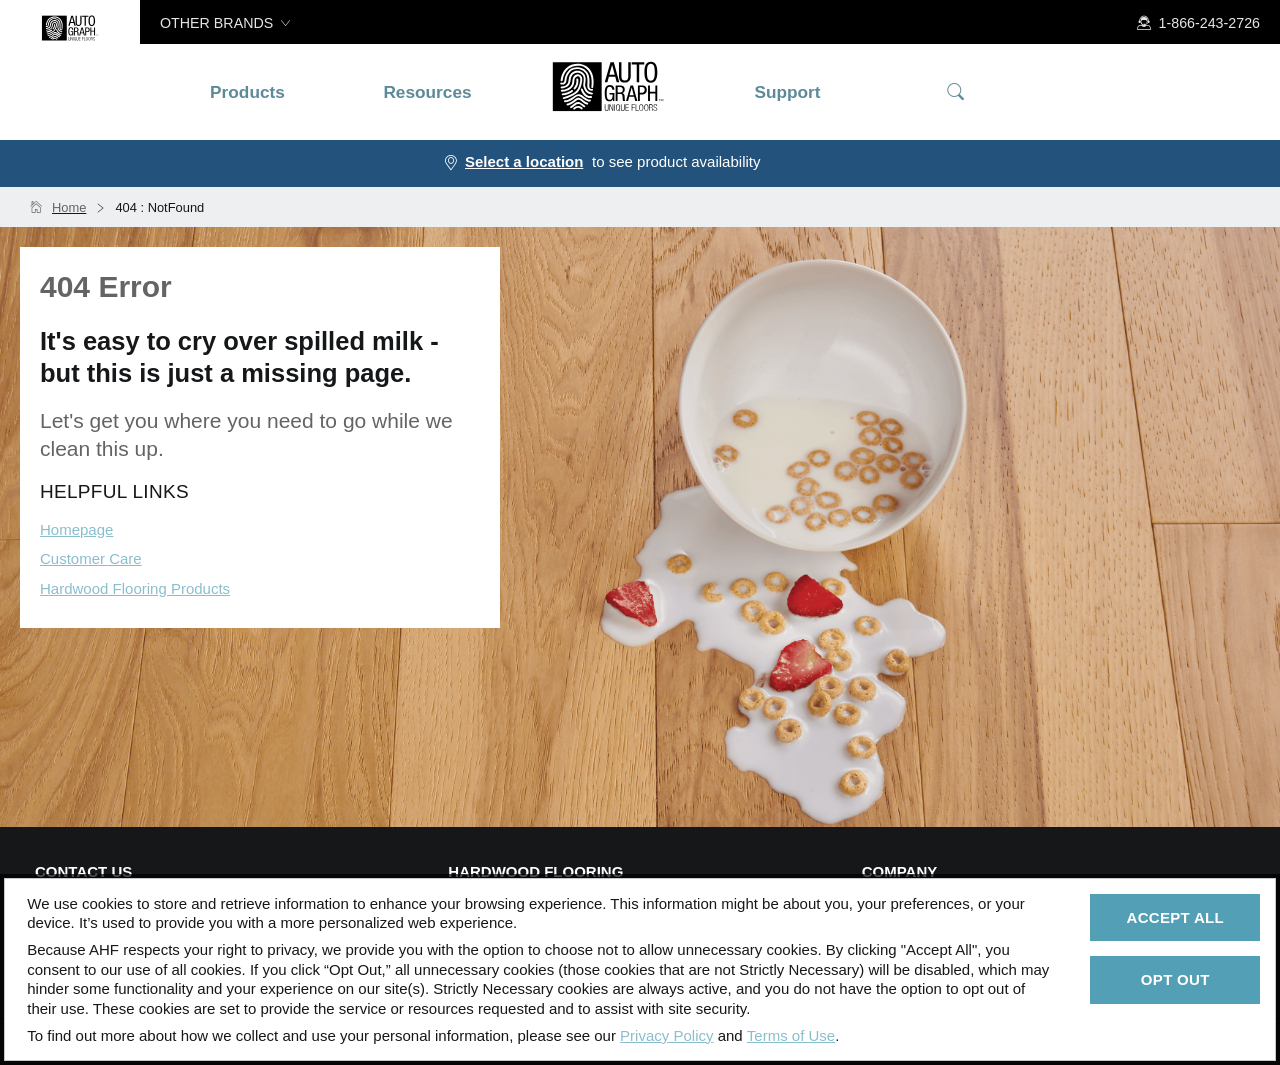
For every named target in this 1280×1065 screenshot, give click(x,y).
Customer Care (91, 558)
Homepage (76, 529)
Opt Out (1175, 979)
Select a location (524, 161)
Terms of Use (791, 1035)
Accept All (1175, 917)
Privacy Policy (666, 1035)
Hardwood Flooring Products (135, 588)
